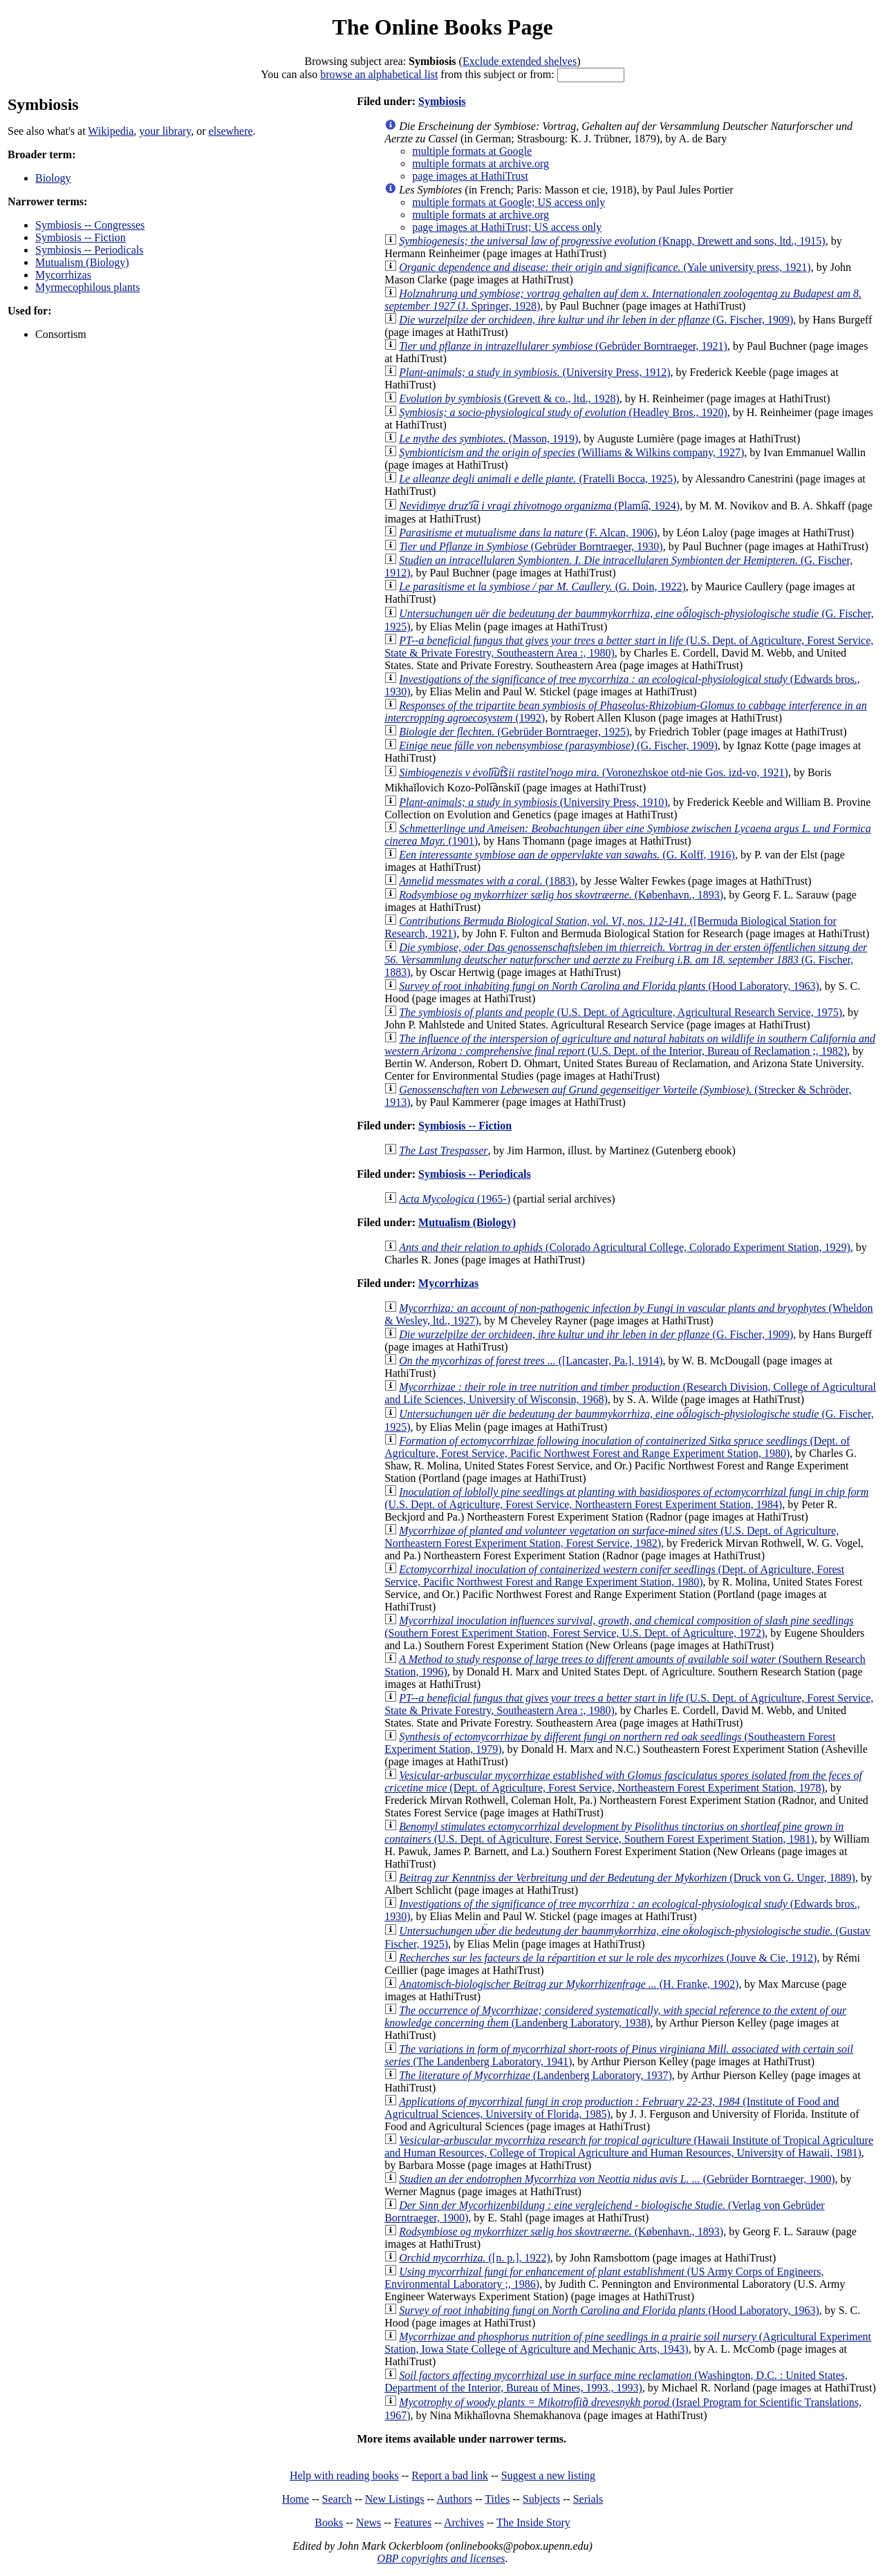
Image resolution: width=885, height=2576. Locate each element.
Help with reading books (344, 2475)
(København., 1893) (561, 895)
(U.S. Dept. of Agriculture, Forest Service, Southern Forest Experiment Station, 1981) (614, 1833)
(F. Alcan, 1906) (528, 532)
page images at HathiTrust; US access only (507, 227)
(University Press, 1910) (533, 802)
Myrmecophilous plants (87, 287)
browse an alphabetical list (379, 74)
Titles (497, 2499)
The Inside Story (533, 2522)
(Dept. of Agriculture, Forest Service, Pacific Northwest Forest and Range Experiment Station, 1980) (617, 1447)
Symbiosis (441, 101)
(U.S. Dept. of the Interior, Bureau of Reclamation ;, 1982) (629, 1045)
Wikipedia (110, 131)
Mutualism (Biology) (82, 262)
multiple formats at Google (472, 151)
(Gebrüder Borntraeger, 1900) (617, 2179)
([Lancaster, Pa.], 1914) (530, 1360)
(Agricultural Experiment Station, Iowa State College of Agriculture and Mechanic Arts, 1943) (627, 2343)
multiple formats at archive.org (480, 163)
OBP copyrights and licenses (441, 2558)
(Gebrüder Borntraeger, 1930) (531, 546)
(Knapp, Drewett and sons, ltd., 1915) (612, 241)
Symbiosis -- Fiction (80, 237)
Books (329, 2522)
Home (295, 2499)
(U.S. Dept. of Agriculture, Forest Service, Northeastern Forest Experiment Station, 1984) (626, 1498)
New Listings (395, 2499)
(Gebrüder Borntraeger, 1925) (514, 731)
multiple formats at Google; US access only (508, 202)
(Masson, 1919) (488, 438)
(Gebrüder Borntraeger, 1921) (563, 346)
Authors (454, 2499)
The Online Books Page (442, 27)
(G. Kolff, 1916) (567, 855)
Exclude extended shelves (520, 61)
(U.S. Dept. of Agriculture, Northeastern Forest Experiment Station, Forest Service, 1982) (611, 1537)
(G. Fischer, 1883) (625, 959)
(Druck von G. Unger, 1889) (627, 1877)
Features (412, 2522)
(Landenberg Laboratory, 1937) (535, 2075)
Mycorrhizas (63, 275)
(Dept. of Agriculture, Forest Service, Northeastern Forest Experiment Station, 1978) (623, 1781)
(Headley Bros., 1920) (563, 412)
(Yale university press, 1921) (604, 267)
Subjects (541, 2499)
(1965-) (454, 1199)
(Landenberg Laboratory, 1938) (615, 2016)
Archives (464, 2522)
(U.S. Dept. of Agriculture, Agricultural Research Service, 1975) (620, 1012)
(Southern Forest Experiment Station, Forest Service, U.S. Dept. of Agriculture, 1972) (618, 1627)
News (368, 2522)
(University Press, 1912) (534, 372)
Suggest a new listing (548, 2475)
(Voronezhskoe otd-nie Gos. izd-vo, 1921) (593, 772)
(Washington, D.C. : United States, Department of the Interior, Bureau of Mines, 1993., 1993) (616, 2381)
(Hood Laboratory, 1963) (609, 986)
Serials (588, 2499)
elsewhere (231, 131)
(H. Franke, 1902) (568, 1984)
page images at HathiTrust (470, 176)
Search (337, 2499)
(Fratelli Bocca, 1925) (537, 479)
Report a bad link (449, 2475)
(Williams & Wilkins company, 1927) (571, 452)
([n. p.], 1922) (474, 2258)
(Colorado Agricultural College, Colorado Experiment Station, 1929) (624, 1247)
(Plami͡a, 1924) (539, 505)
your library (165, 131)
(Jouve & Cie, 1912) (608, 1958)
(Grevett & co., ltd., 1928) (509, 398)
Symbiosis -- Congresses (90, 225)
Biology (53, 178)
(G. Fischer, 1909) (596, 320)
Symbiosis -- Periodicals (89, 250)
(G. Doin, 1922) (542, 586)
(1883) (487, 881)
